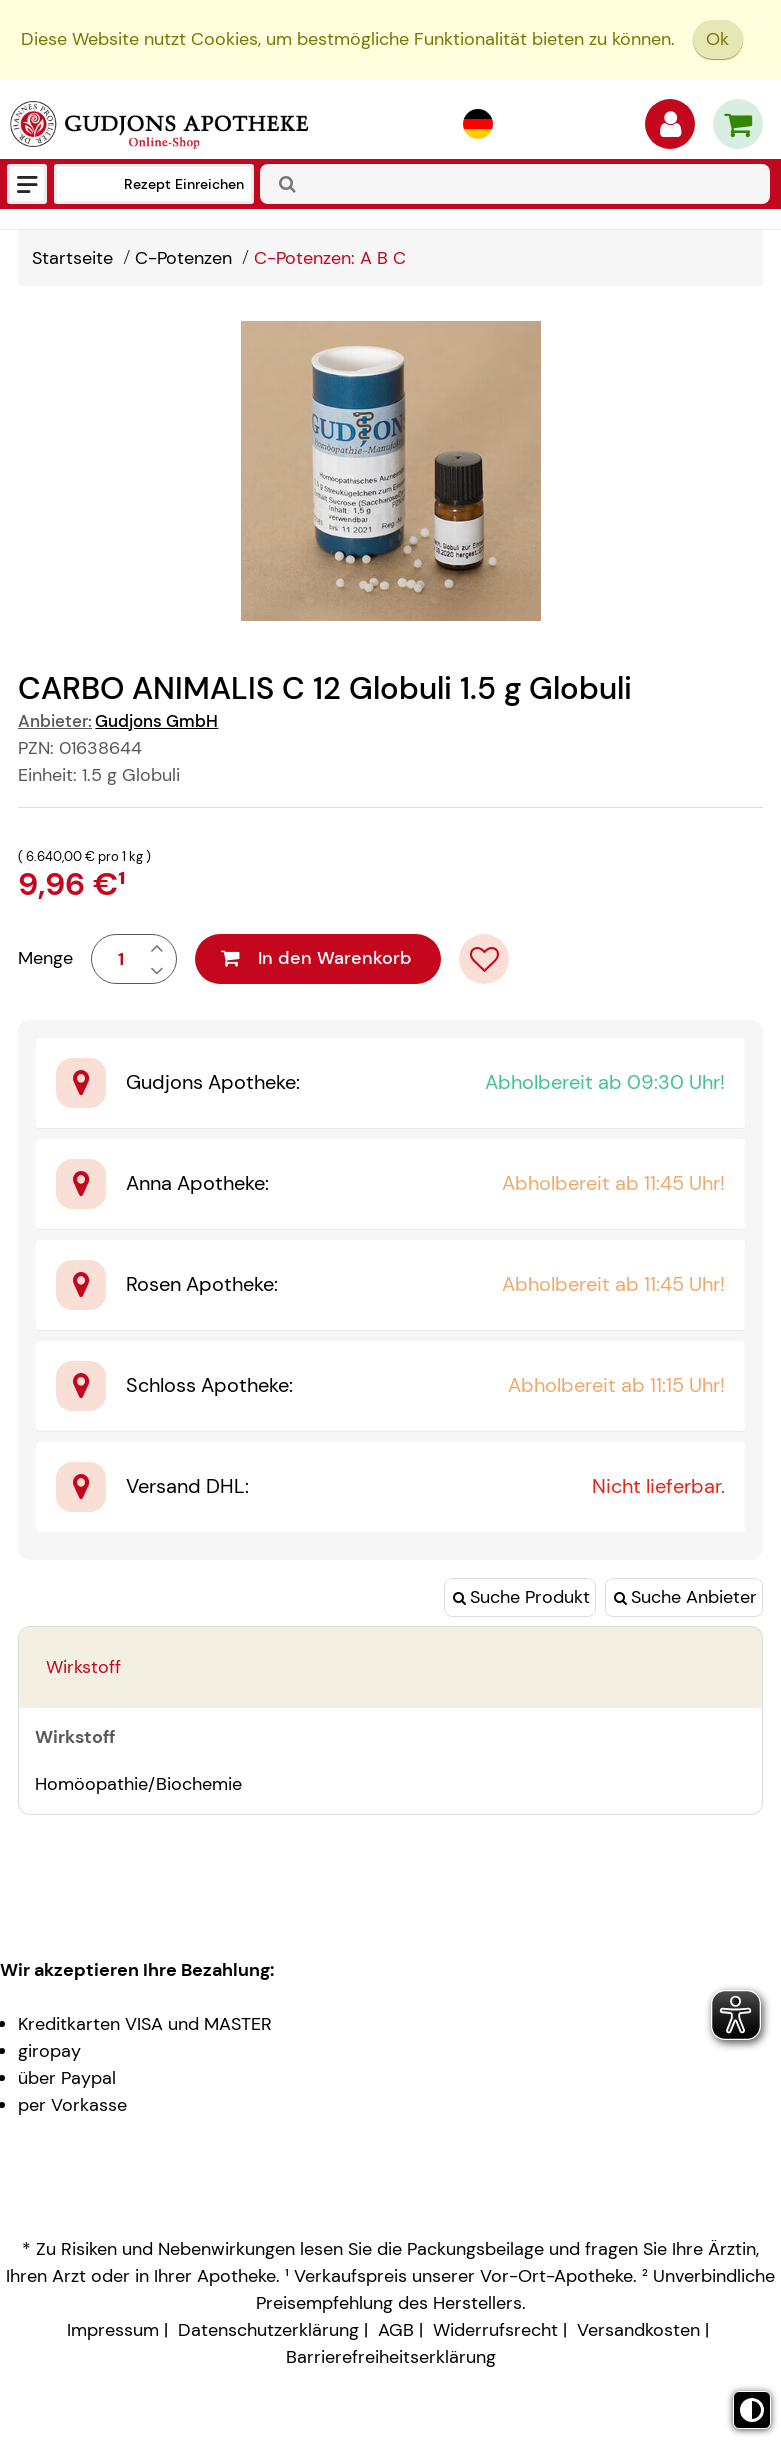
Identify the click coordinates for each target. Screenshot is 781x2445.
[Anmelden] (670, 129)
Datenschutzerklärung (268, 2330)
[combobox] (515, 184)
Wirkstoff (83, 1667)
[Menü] (27, 184)
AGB (396, 2330)
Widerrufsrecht (495, 2330)
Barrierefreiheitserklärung (391, 2357)
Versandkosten (638, 2330)
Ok (717, 39)
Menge (45, 958)
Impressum (113, 2330)
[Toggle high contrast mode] (752, 2410)
